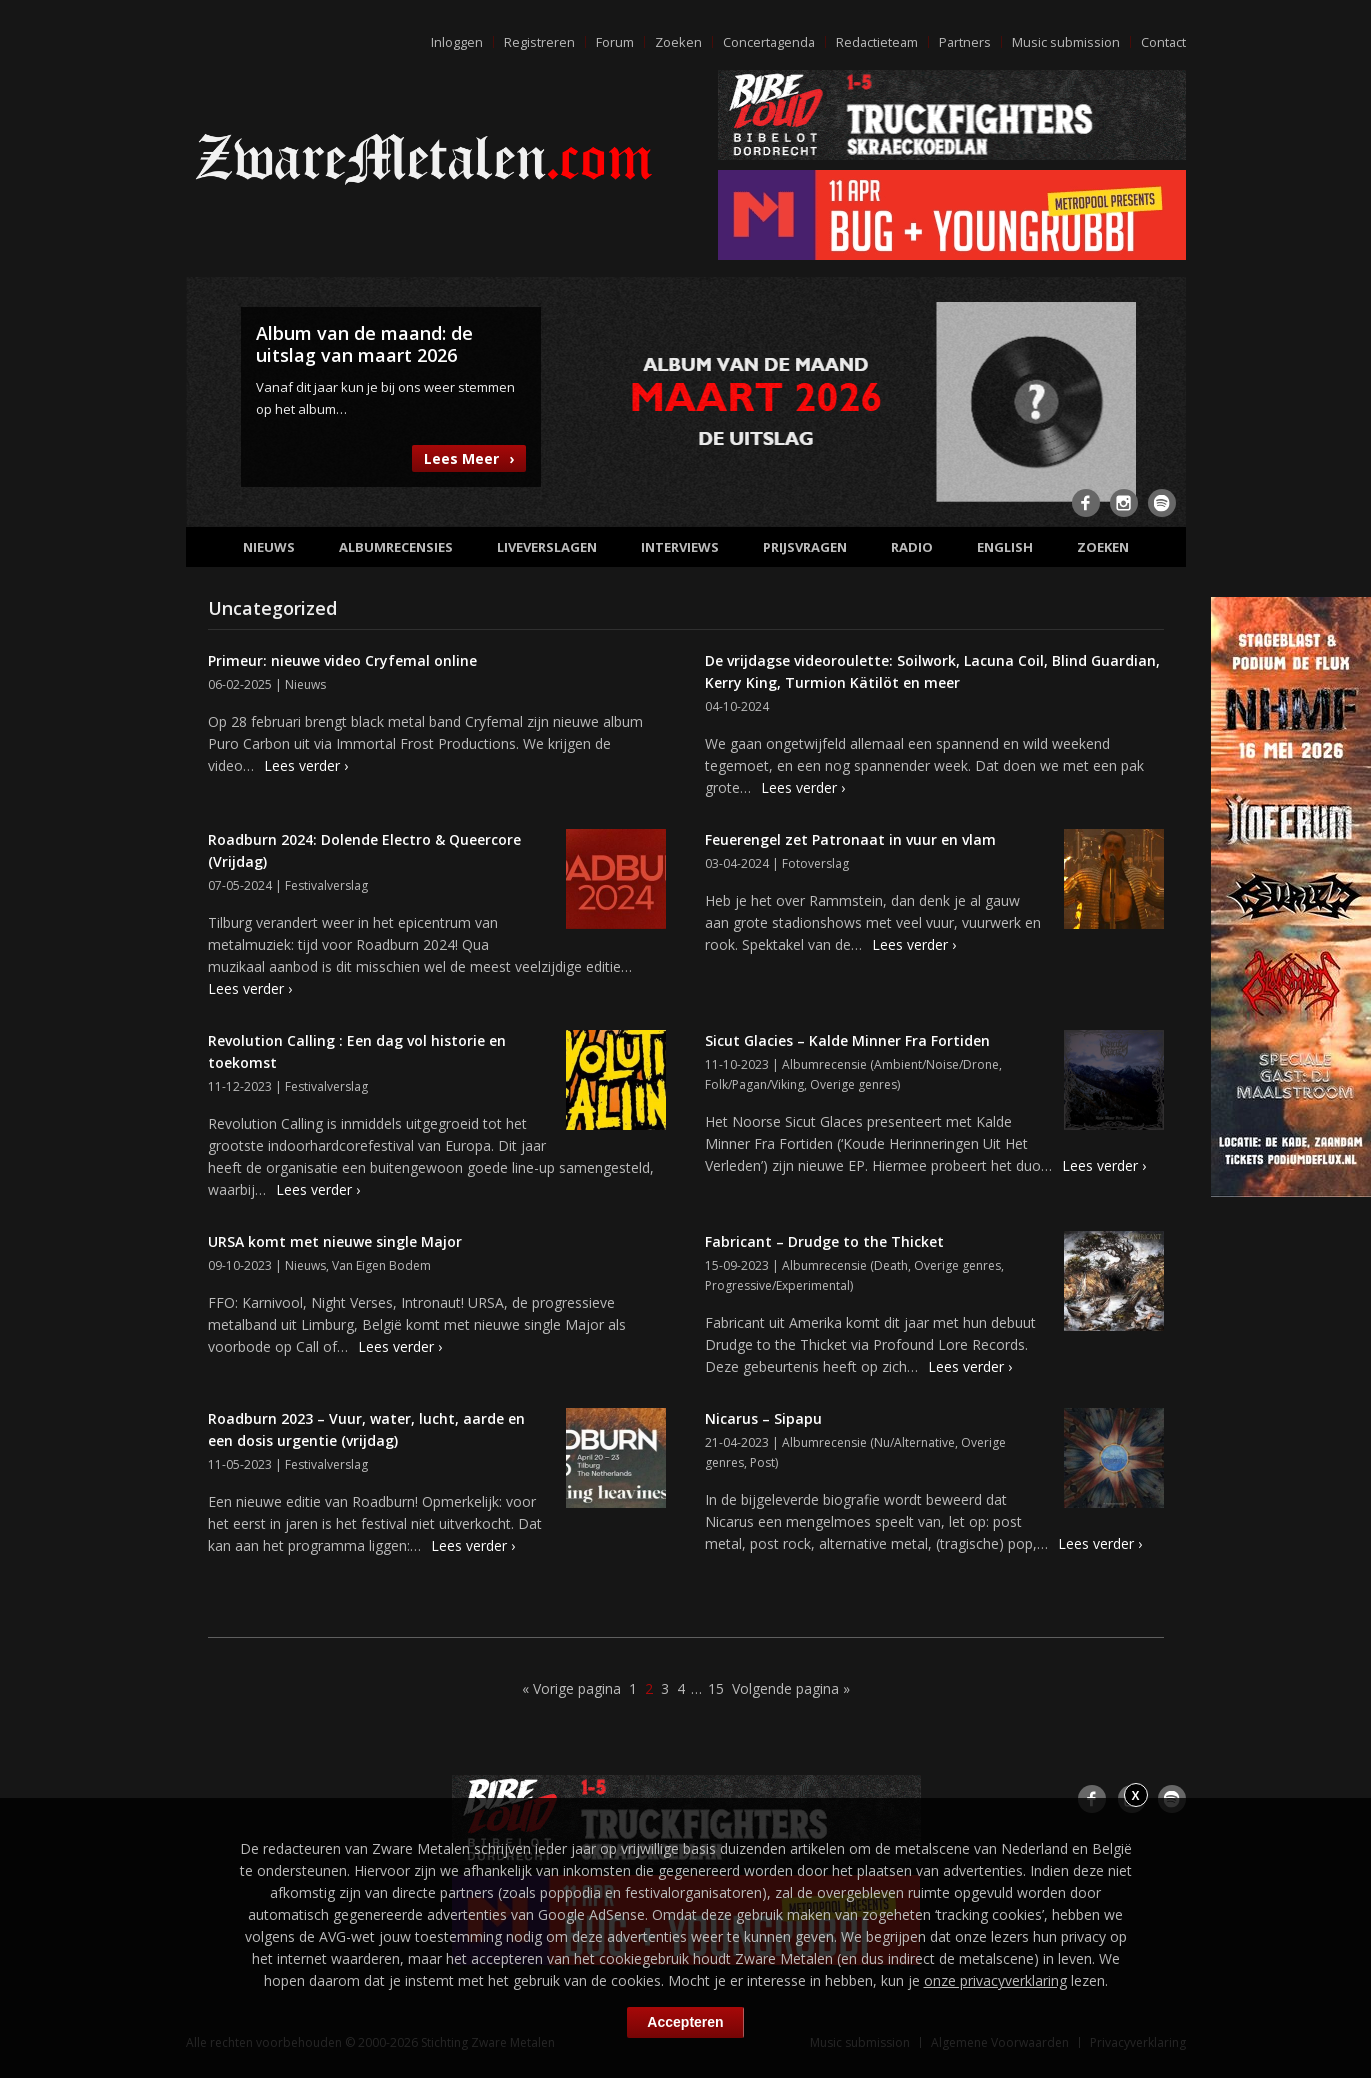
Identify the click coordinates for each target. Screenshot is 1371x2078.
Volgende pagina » (791, 1688)
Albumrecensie (824, 1064)
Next (1159, 400)
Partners (963, 42)
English (1005, 547)
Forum (609, 42)
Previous (213, 400)
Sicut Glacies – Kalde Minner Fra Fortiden (847, 1040)
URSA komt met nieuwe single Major (335, 1241)
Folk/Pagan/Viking (754, 1084)
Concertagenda (764, 42)
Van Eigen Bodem (381, 1265)
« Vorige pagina (571, 1688)
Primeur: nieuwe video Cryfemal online (342, 660)
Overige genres (853, 1084)
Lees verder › (306, 765)
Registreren (533, 42)
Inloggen (451, 42)
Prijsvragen (805, 547)
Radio (912, 547)
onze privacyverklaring (995, 1980)
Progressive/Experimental (777, 1285)
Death (891, 1265)
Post (762, 1462)
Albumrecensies (396, 547)
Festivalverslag (326, 885)
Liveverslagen (547, 547)
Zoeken (672, 42)
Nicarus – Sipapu (763, 1418)
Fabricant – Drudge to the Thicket (824, 1241)
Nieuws (269, 547)
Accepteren (685, 2022)
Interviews (680, 547)
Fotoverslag (815, 863)
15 (716, 1688)
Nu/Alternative (914, 1442)
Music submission (1065, 42)
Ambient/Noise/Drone (936, 1064)
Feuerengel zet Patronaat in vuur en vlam (850, 839)
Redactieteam (874, 42)
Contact (1163, 42)
